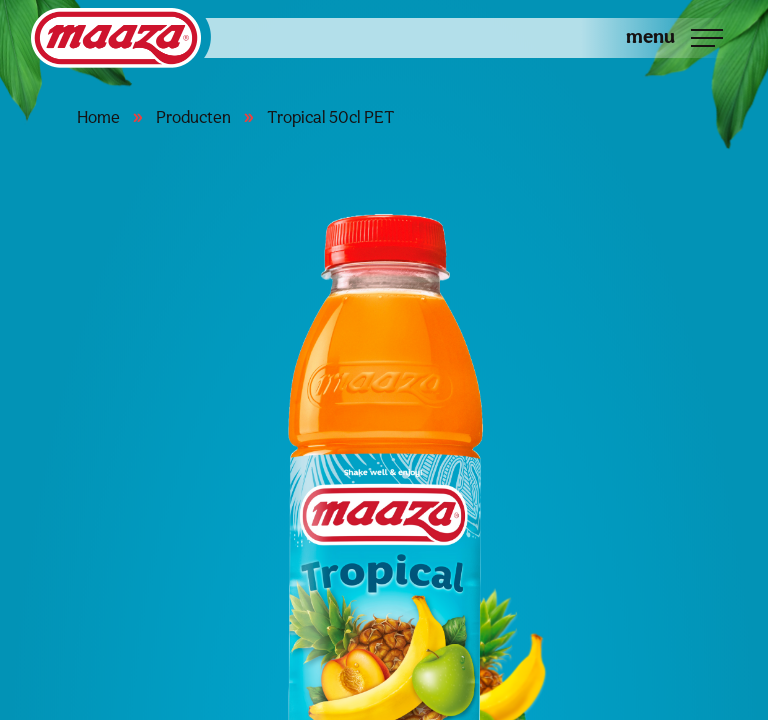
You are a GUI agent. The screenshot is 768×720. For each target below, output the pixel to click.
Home (98, 117)
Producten (193, 117)
